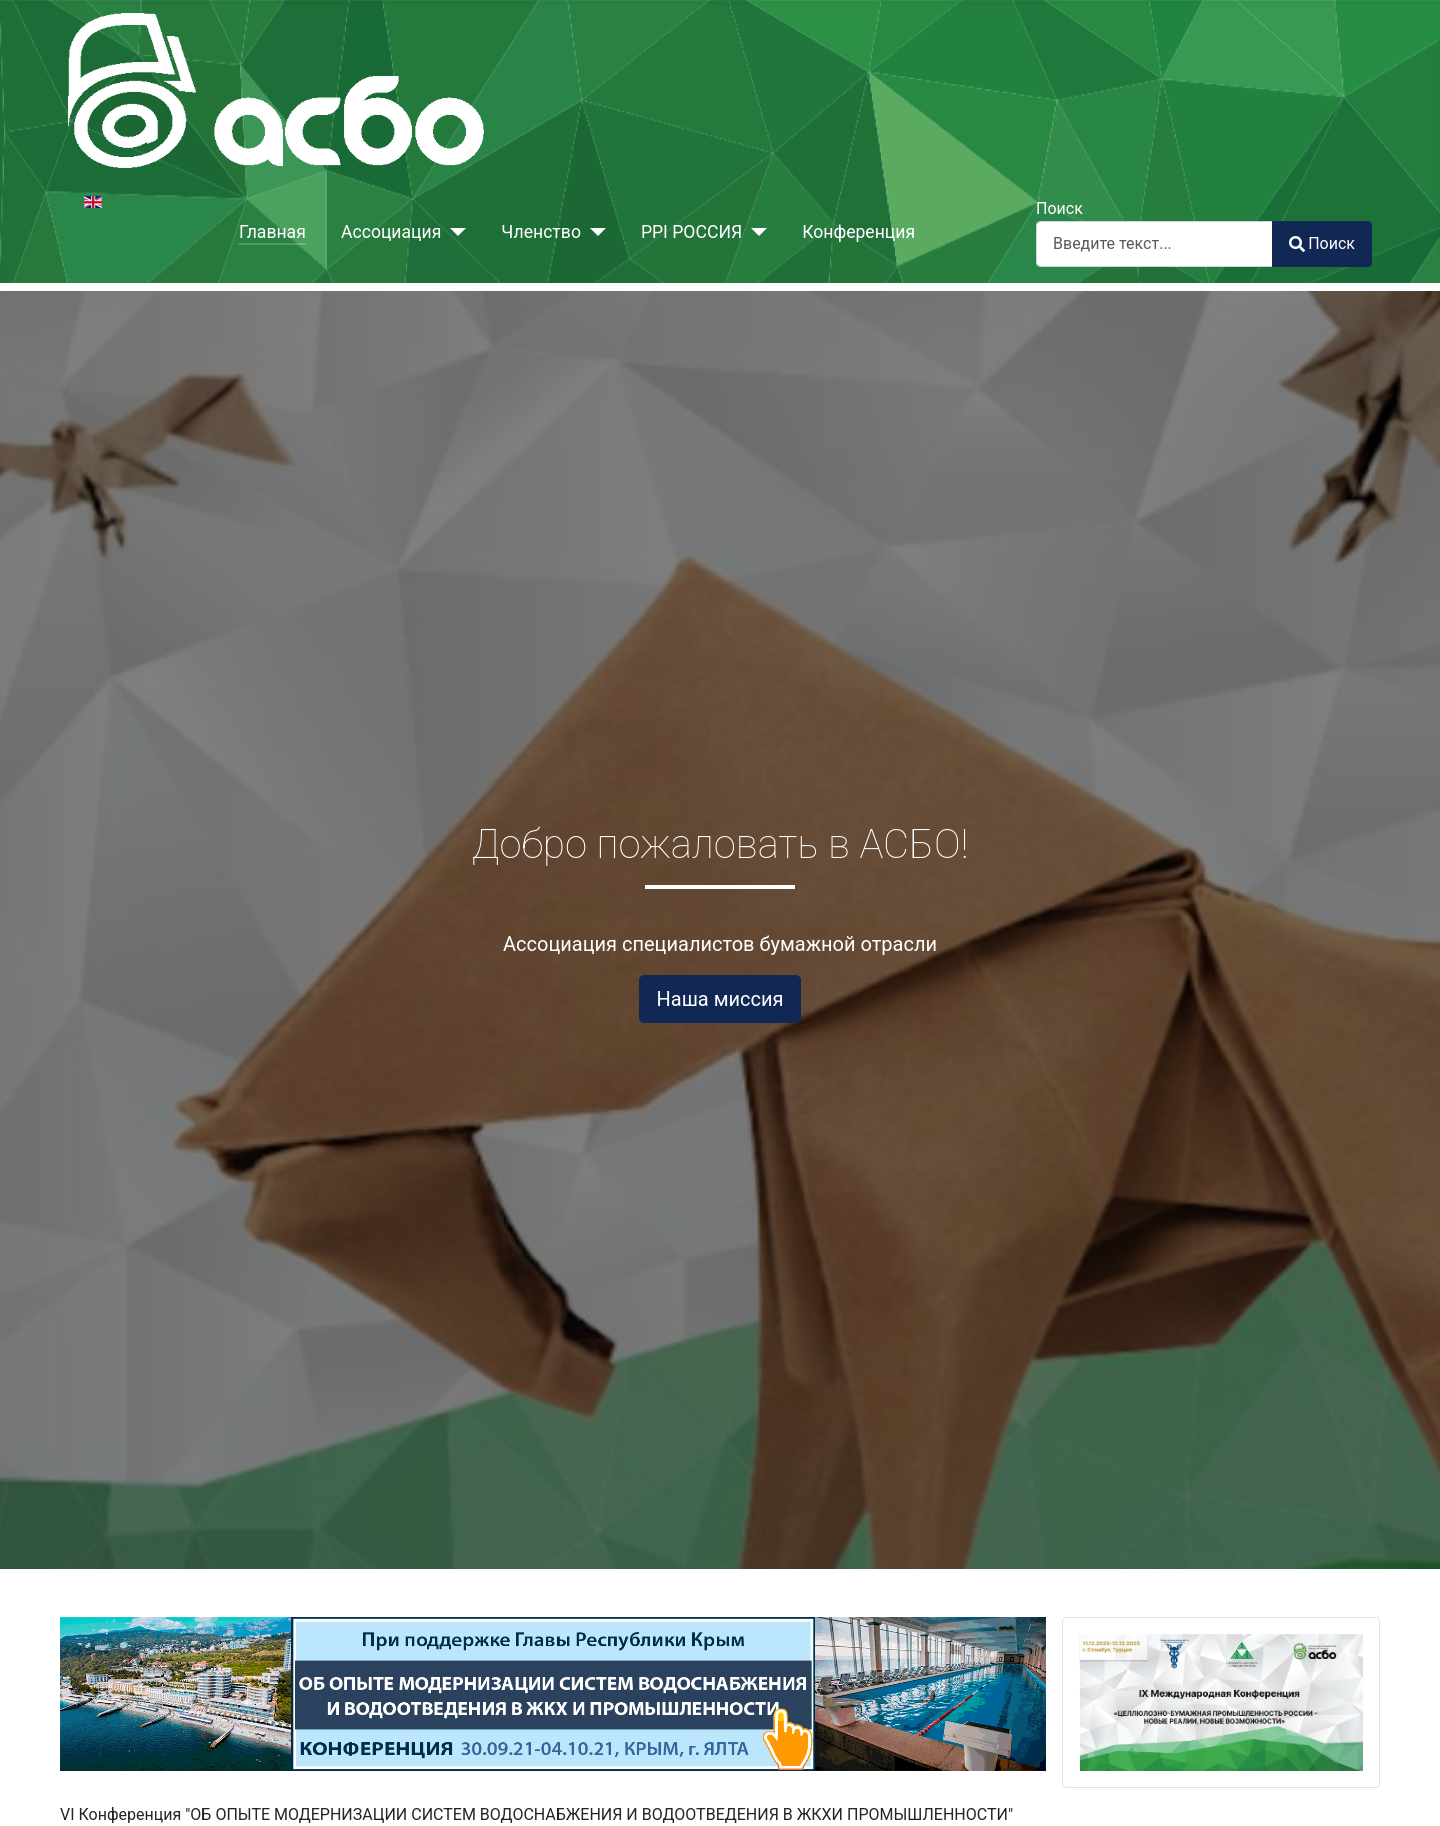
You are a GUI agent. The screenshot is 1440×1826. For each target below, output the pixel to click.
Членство (541, 232)
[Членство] (593, 232)
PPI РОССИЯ (691, 232)
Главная (272, 232)
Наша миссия (719, 999)
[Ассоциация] (453, 232)
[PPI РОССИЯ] (754, 232)
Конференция (858, 232)
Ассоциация (391, 232)
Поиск (1059, 208)
